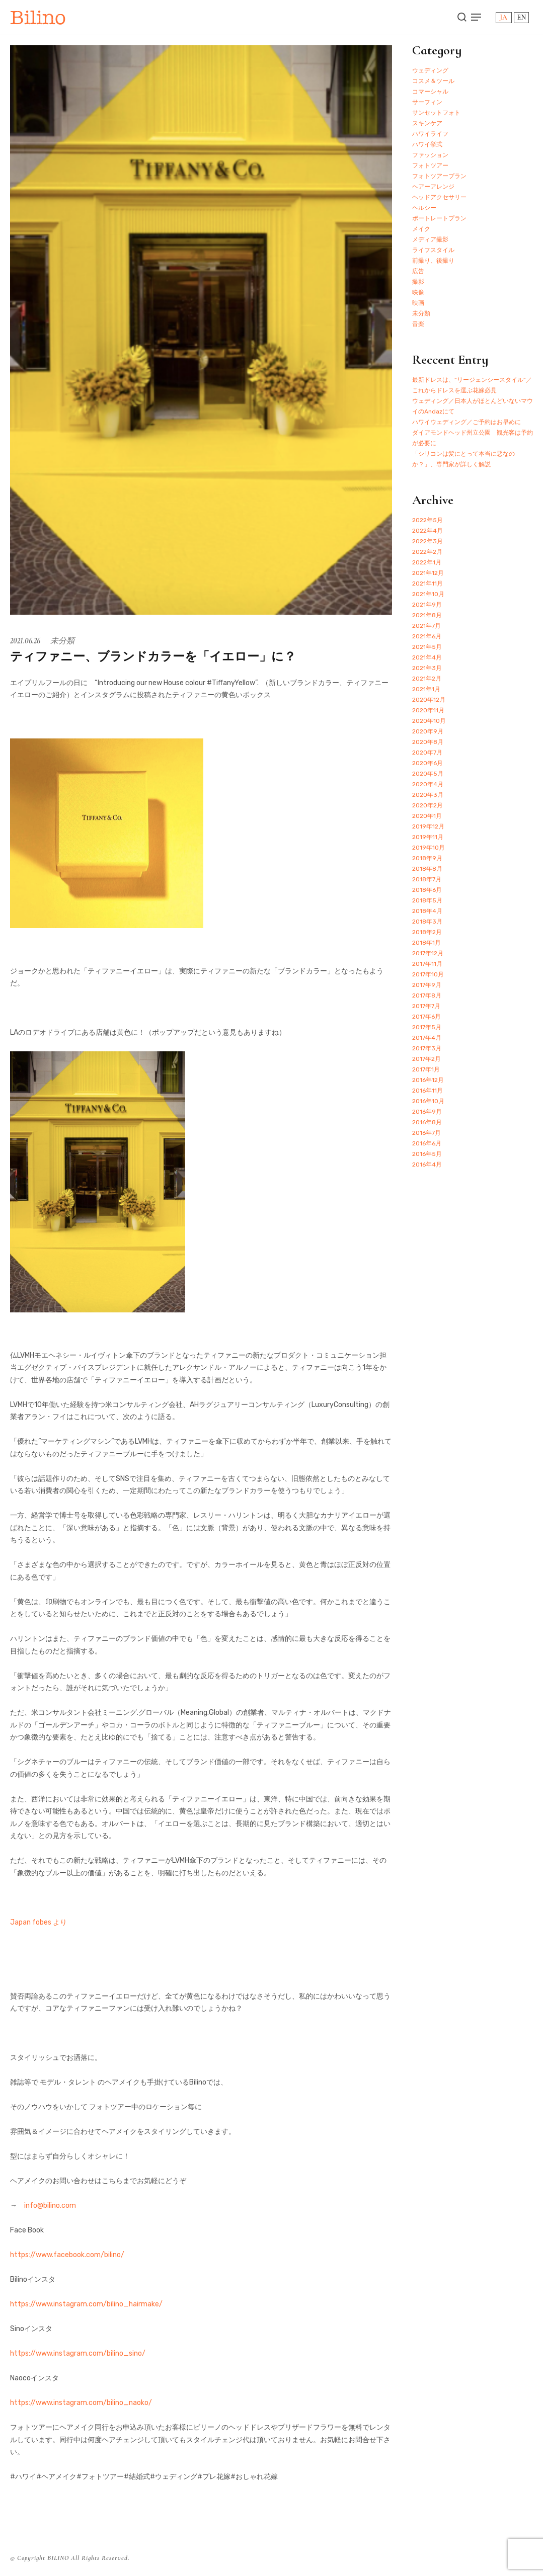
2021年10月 (428, 594)
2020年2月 (427, 805)
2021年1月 (426, 689)
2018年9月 (427, 858)
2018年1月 (426, 942)
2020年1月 (427, 815)
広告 (418, 271)
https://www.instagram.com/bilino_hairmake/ (86, 2304)
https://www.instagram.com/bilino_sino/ (77, 2353)
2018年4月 (427, 911)
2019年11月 (427, 837)
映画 (418, 302)
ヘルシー (424, 207)
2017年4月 (426, 1037)
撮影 (418, 281)
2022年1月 (426, 562)
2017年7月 (426, 1006)
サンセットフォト (436, 112)
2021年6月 (426, 636)
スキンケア (427, 123)
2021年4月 (427, 657)
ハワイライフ (430, 133)
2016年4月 (427, 1164)
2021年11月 (427, 583)
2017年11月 (427, 963)
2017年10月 (428, 974)
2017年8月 (426, 995)
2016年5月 (427, 1153)
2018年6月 (427, 889)
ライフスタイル (433, 250)
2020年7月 (427, 752)
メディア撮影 (430, 239)
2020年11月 (428, 710)
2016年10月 (428, 1101)
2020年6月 (427, 763)
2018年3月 (427, 921)
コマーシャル (430, 91)
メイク (421, 228)
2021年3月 (427, 668)
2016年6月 (426, 1143)
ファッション (430, 154)
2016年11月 (427, 1090)
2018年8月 (427, 868)
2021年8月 (427, 615)
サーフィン (427, 102)
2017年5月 (426, 1027)
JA (503, 17)
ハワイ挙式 (427, 144)
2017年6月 (426, 1016)
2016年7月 (426, 1132)
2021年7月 (426, 625)
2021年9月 (427, 604)
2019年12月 (428, 826)
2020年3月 (427, 794)
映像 (418, 292)
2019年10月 (428, 847)
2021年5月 (427, 646)
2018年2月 (427, 932)
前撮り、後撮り (433, 260)
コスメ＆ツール (433, 81)
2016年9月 (427, 1111)
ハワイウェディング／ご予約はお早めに (466, 422)
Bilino (38, 17)
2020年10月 (429, 720)
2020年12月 (428, 699)
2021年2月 (426, 678)
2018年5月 (427, 900)
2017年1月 (426, 1069)
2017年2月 (426, 1058)
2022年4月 (427, 530)
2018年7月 (426, 879)
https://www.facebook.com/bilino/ (67, 2255)
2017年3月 (426, 1048)
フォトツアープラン (439, 176)
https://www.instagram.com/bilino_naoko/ (81, 2402)
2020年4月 (427, 784)
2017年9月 (426, 984)
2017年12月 (427, 953)
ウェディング (430, 70)
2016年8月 (427, 1122)
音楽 (418, 323)
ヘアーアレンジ (433, 186)
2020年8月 (427, 741)
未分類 (62, 641)
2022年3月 (427, 541)
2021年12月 (428, 572)
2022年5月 (427, 520)
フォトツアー (430, 165)
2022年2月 (427, 551)
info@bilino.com (50, 2205)
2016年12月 (428, 1080)
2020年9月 (427, 731)
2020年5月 (427, 773)
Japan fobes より (38, 1922)
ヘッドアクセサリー (439, 197)
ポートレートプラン (439, 218)
